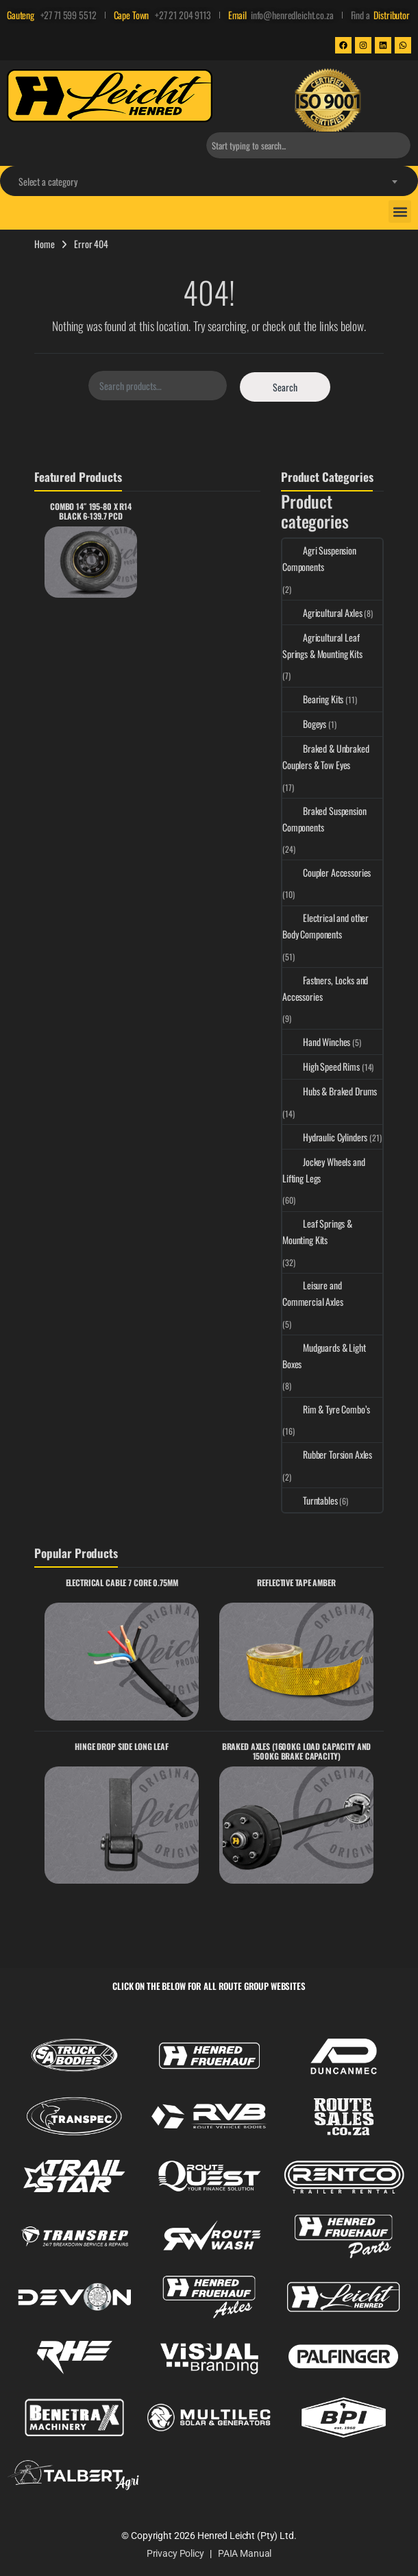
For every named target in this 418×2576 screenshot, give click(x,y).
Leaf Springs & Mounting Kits (317, 1231)
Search (285, 387)
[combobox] (308, 145)
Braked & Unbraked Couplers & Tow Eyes (325, 756)
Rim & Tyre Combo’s (325, 1409)
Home (44, 243)
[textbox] (209, 181)
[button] (400, 211)
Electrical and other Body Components (325, 925)
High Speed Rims (321, 1066)
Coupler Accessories (326, 872)
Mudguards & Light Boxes (324, 1355)
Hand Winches (316, 1041)
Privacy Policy (175, 2553)
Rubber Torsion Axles (327, 1454)
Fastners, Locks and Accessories (325, 988)
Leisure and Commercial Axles (312, 1293)
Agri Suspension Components (319, 558)
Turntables (310, 1500)
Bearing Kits (312, 699)
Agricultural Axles (322, 612)
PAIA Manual (244, 2553)
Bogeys (304, 723)
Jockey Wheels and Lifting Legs (323, 1169)
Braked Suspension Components (324, 818)
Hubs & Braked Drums (329, 1091)
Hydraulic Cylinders (324, 1137)
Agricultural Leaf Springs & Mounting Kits (322, 645)
